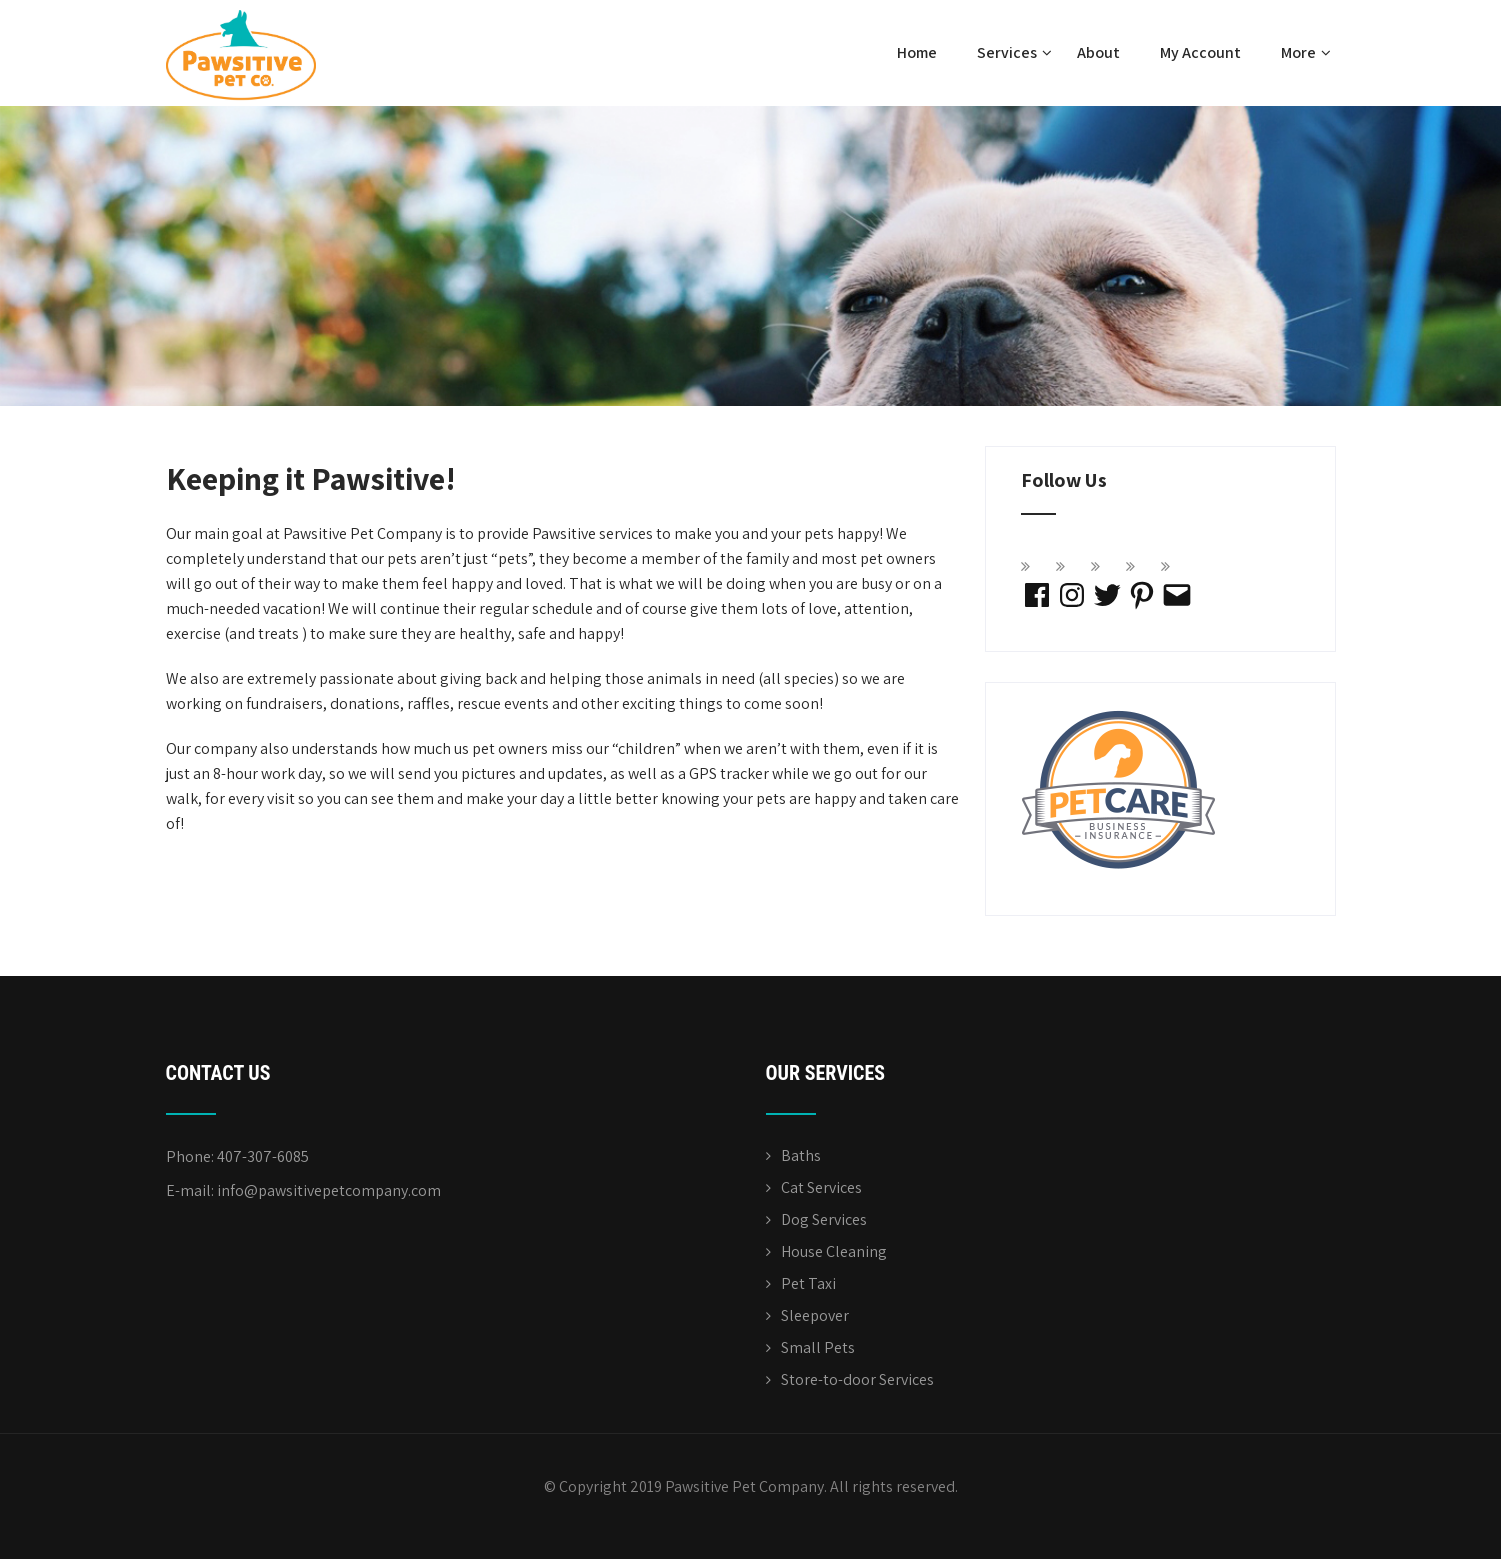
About (1098, 52)
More (1306, 52)
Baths (801, 1155)
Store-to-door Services (857, 1379)
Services (1014, 52)
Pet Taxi (808, 1283)
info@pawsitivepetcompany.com (329, 1190)
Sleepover (815, 1315)
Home (917, 52)
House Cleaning (834, 1251)
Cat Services (821, 1187)
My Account (1200, 52)
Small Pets (818, 1347)
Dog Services (824, 1219)
